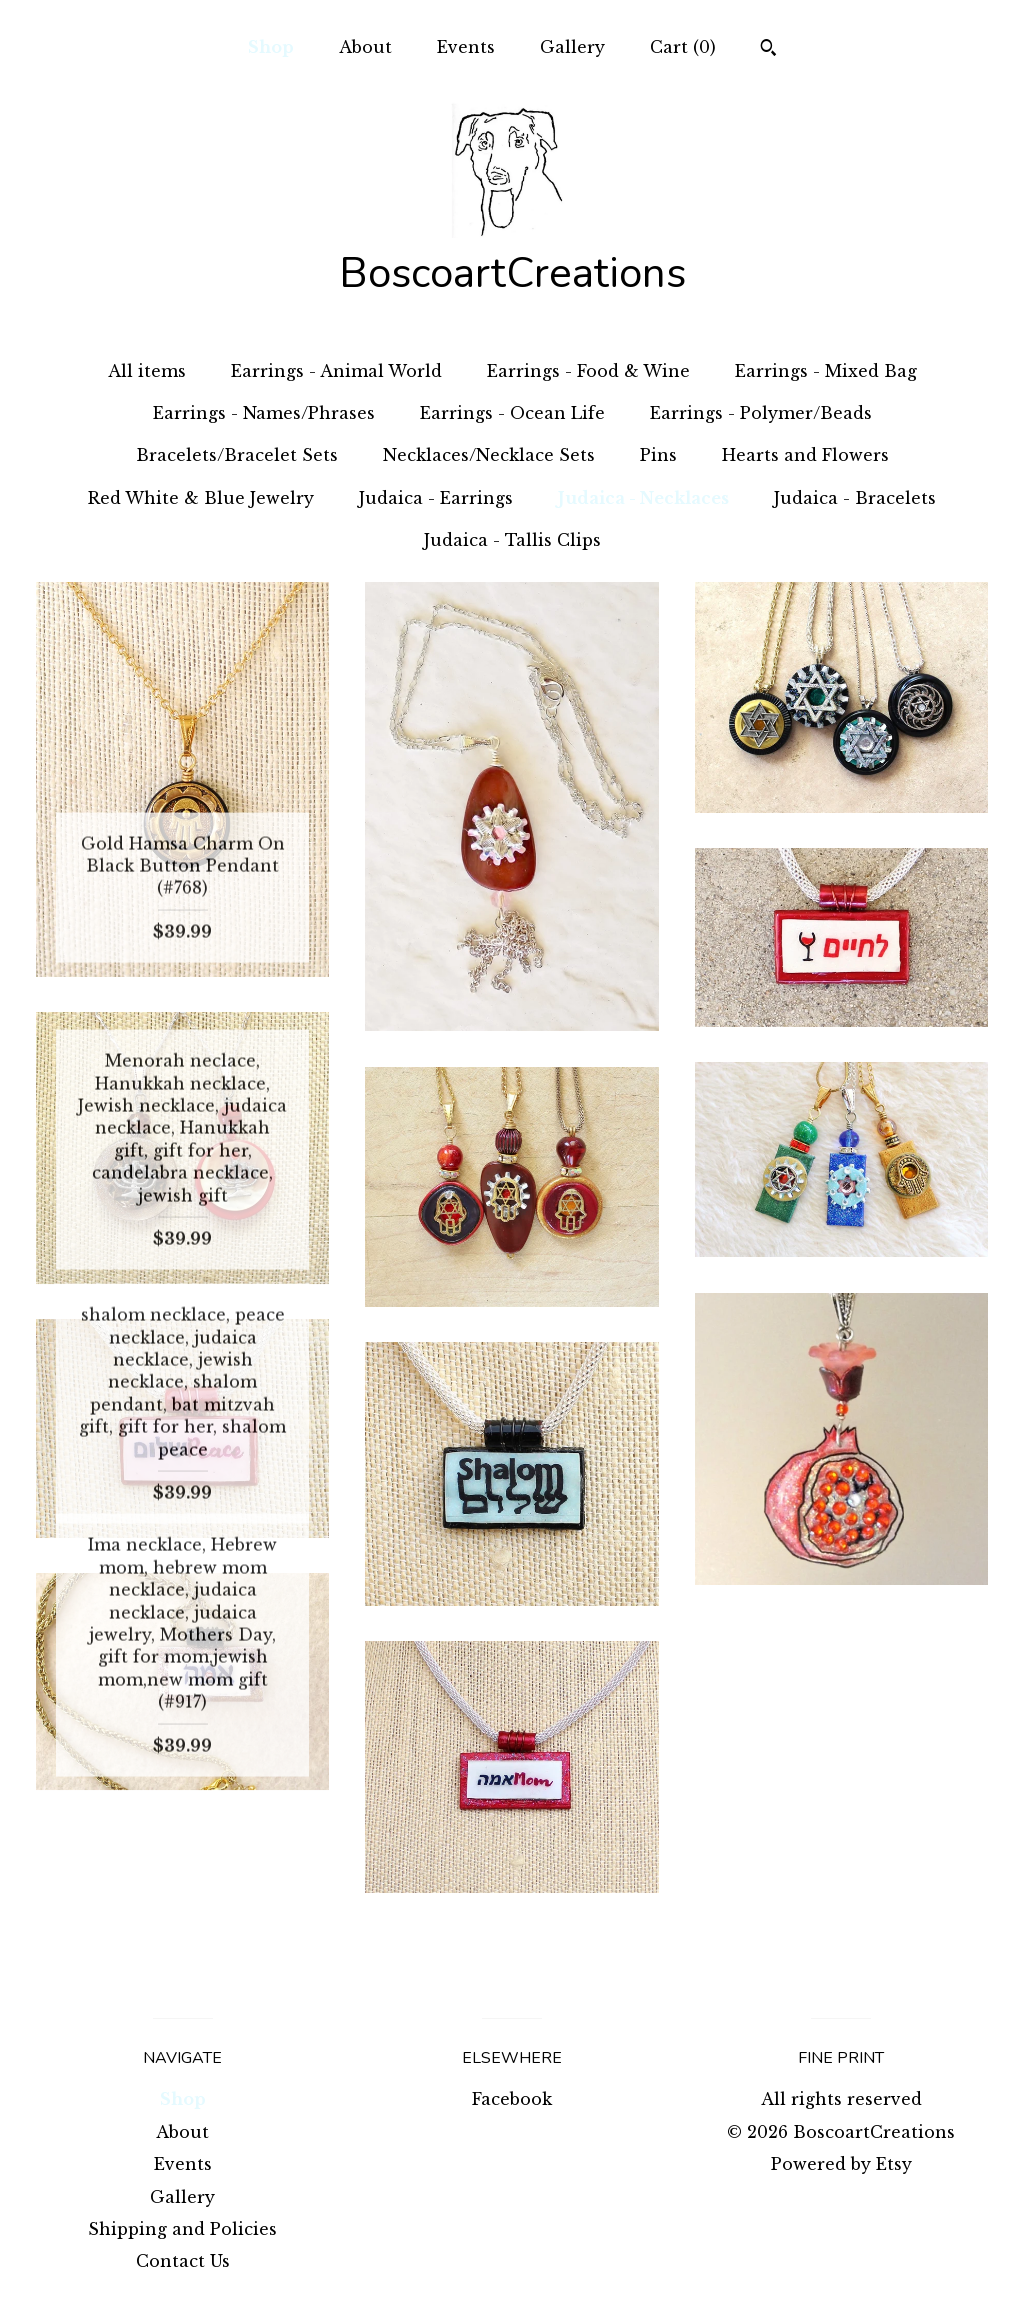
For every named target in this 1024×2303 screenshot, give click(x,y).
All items (147, 371)
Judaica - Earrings (436, 498)
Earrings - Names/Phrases (264, 413)
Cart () (683, 47)
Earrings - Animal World (336, 371)
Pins (658, 455)
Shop (271, 47)
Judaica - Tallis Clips (512, 540)
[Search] (768, 50)
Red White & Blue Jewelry (201, 498)
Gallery (572, 47)
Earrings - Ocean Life (512, 413)
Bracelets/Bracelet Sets (237, 455)
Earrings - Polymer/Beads (761, 413)
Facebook (512, 2099)
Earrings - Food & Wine (588, 371)
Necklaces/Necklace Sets (489, 455)
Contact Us (183, 2261)
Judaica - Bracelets (855, 498)
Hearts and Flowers (805, 455)
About (365, 47)
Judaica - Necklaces (643, 498)
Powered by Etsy (841, 2164)
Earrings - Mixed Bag (826, 371)
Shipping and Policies (182, 2229)
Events (466, 47)
